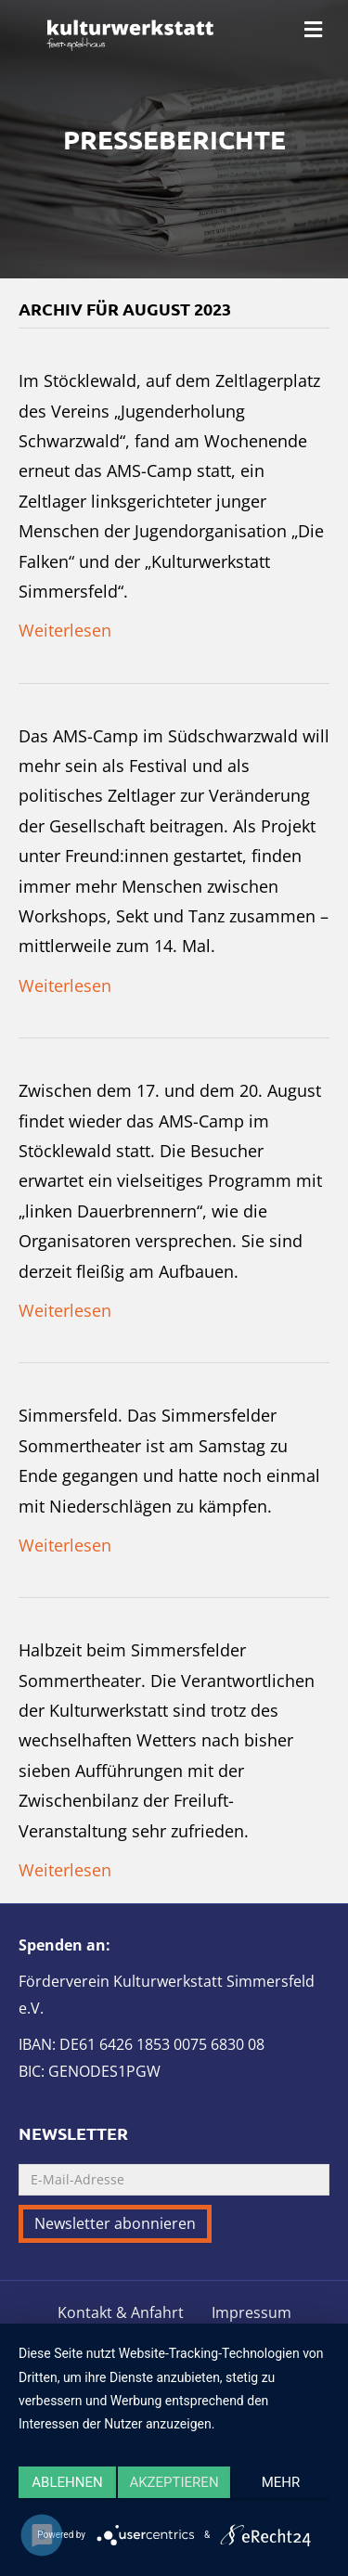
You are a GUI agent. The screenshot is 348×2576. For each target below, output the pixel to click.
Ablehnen (67, 2482)
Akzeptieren (173, 2482)
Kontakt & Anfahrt (121, 2313)
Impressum (251, 2313)
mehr (281, 2482)
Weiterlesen (65, 630)
